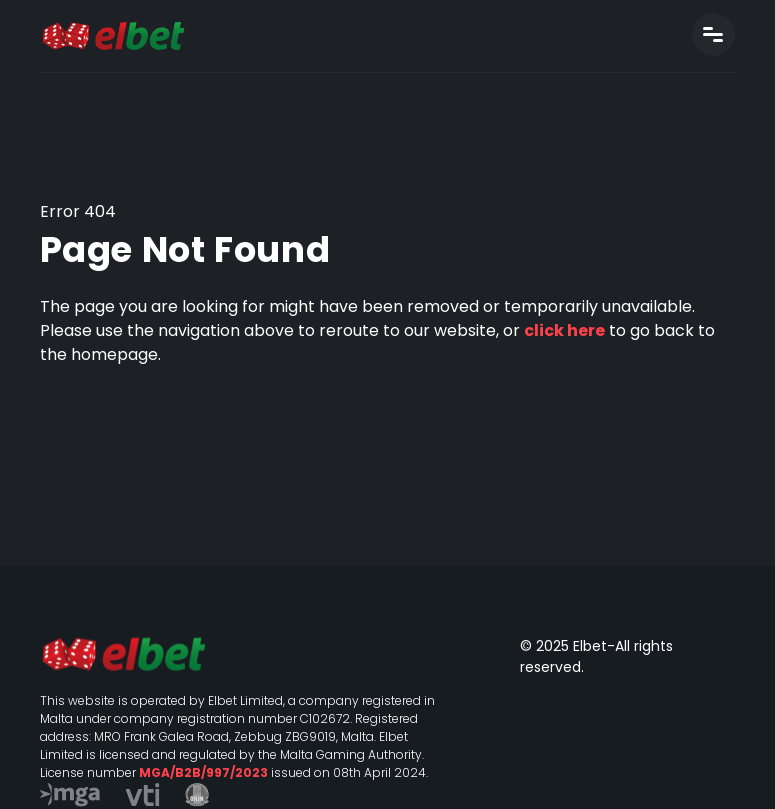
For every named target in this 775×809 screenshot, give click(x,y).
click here (564, 330)
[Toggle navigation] (713, 34)
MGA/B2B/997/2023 (203, 772)
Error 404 (78, 211)
